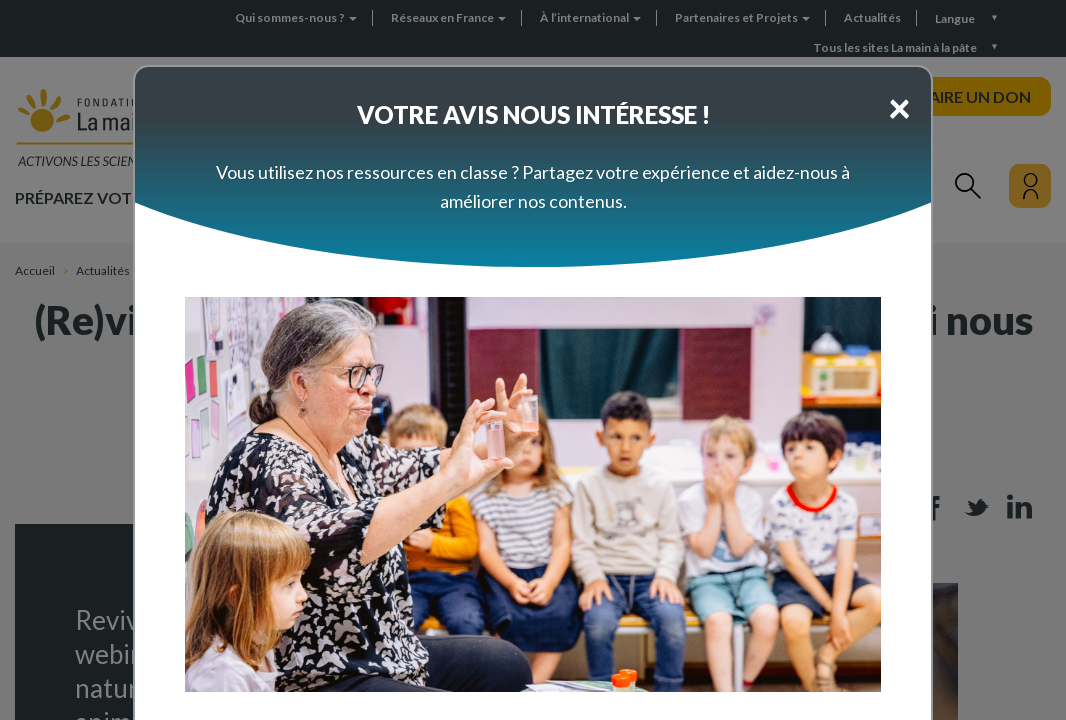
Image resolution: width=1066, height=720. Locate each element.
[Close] (899, 107)
